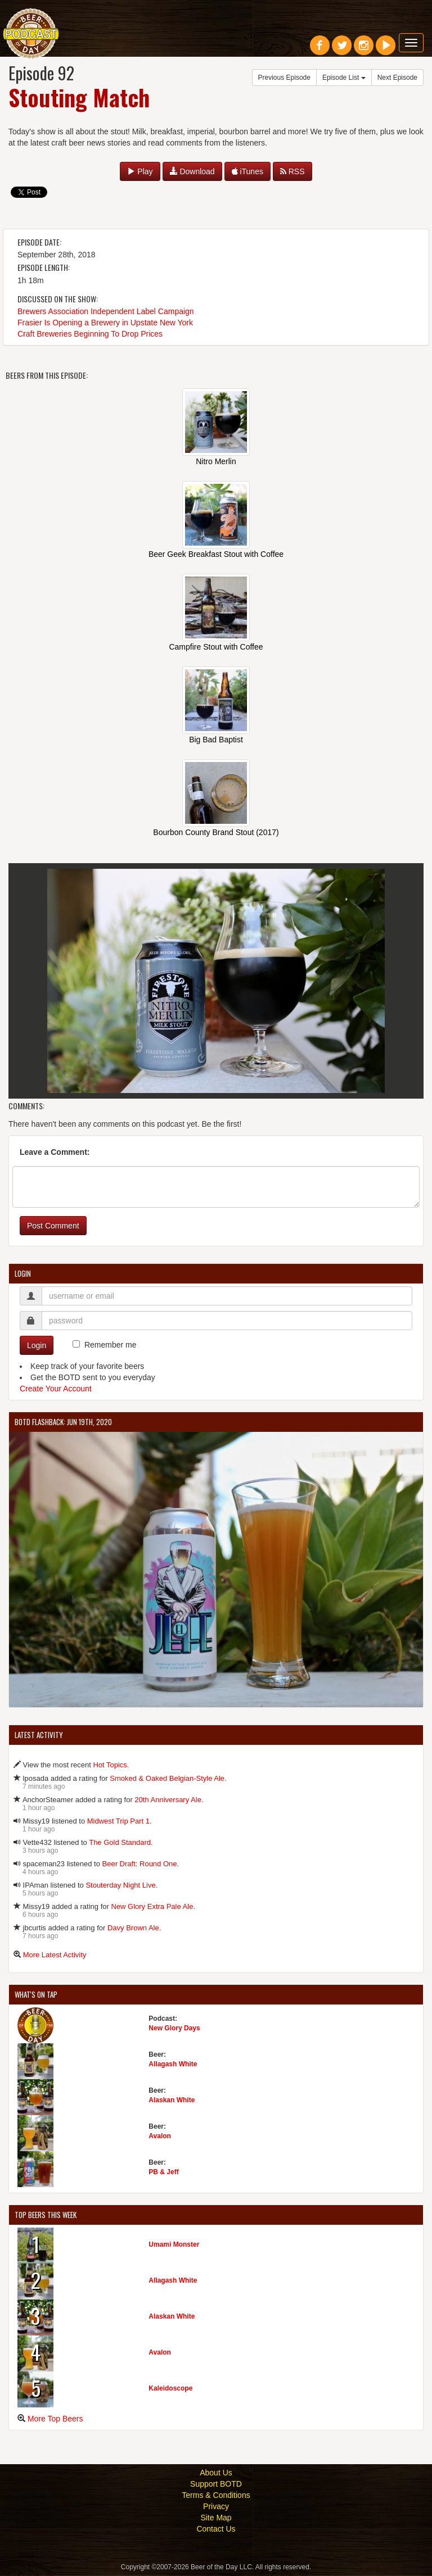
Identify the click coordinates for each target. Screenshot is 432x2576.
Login (36, 1346)
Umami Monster (173, 2246)
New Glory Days (174, 2029)
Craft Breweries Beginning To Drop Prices (90, 333)
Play (139, 171)
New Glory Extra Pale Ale (152, 1907)
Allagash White (172, 2065)
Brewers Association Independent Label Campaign (105, 311)
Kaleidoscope (170, 2389)
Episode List (344, 77)
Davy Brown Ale (133, 1929)
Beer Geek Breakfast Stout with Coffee (216, 554)
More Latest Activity (55, 1956)
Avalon (159, 2137)
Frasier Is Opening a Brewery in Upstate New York (105, 322)
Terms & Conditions (216, 2496)
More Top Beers (55, 2419)
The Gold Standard (120, 1843)
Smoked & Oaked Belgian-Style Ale (167, 1779)
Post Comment (53, 1226)
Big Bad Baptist (216, 739)
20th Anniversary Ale (167, 1801)
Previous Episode (284, 77)
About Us (216, 2473)
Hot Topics (110, 1766)
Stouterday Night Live (120, 1886)
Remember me (110, 1345)
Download (192, 171)
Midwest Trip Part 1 (118, 1822)
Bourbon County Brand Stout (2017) (215, 832)
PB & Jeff (163, 2173)
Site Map (215, 2518)
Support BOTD (216, 2484)
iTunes (247, 171)
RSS (292, 171)
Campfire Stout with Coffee (216, 646)
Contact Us (215, 2529)
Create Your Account (56, 1389)
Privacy (216, 2507)
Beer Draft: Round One (139, 1865)
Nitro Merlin (216, 461)
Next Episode (397, 77)
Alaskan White (171, 2101)
